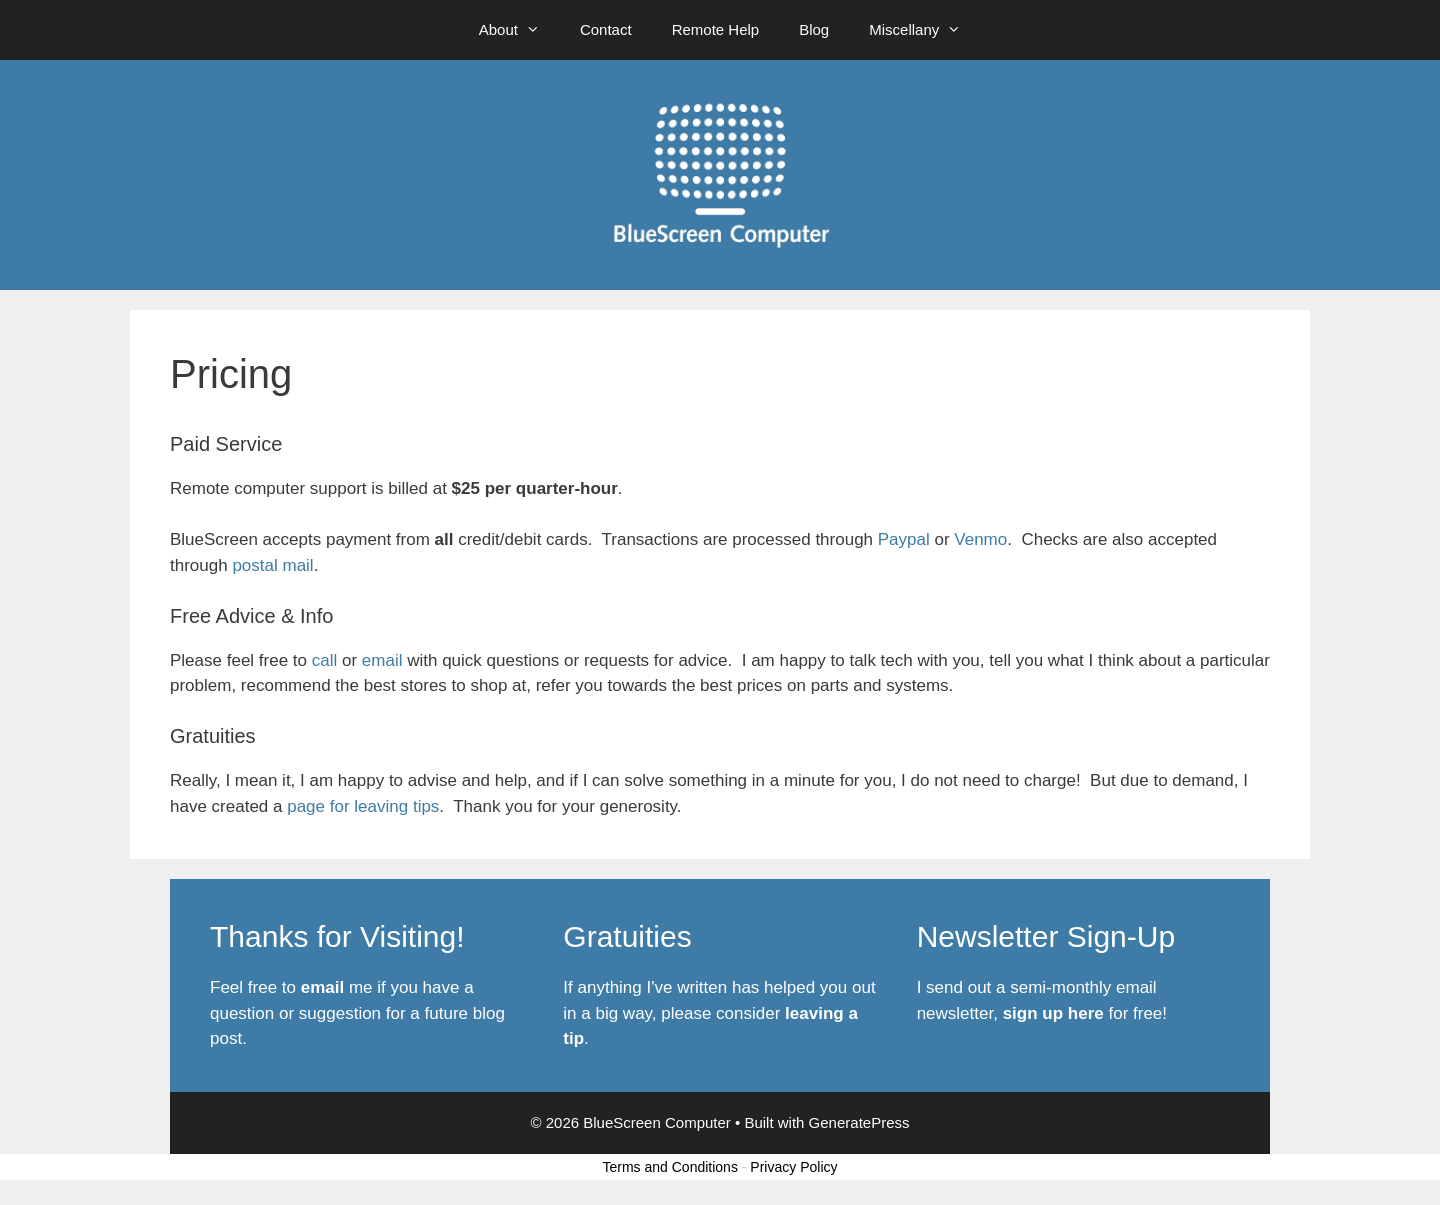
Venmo (980, 539)
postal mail (272, 565)
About (519, 30)
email (384, 660)
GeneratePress (859, 1122)
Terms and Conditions (670, 1167)
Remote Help (716, 29)
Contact (606, 29)
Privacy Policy (793, 1167)
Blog (814, 29)
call (327, 660)
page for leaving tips (363, 806)
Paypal (904, 539)
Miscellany (925, 30)
